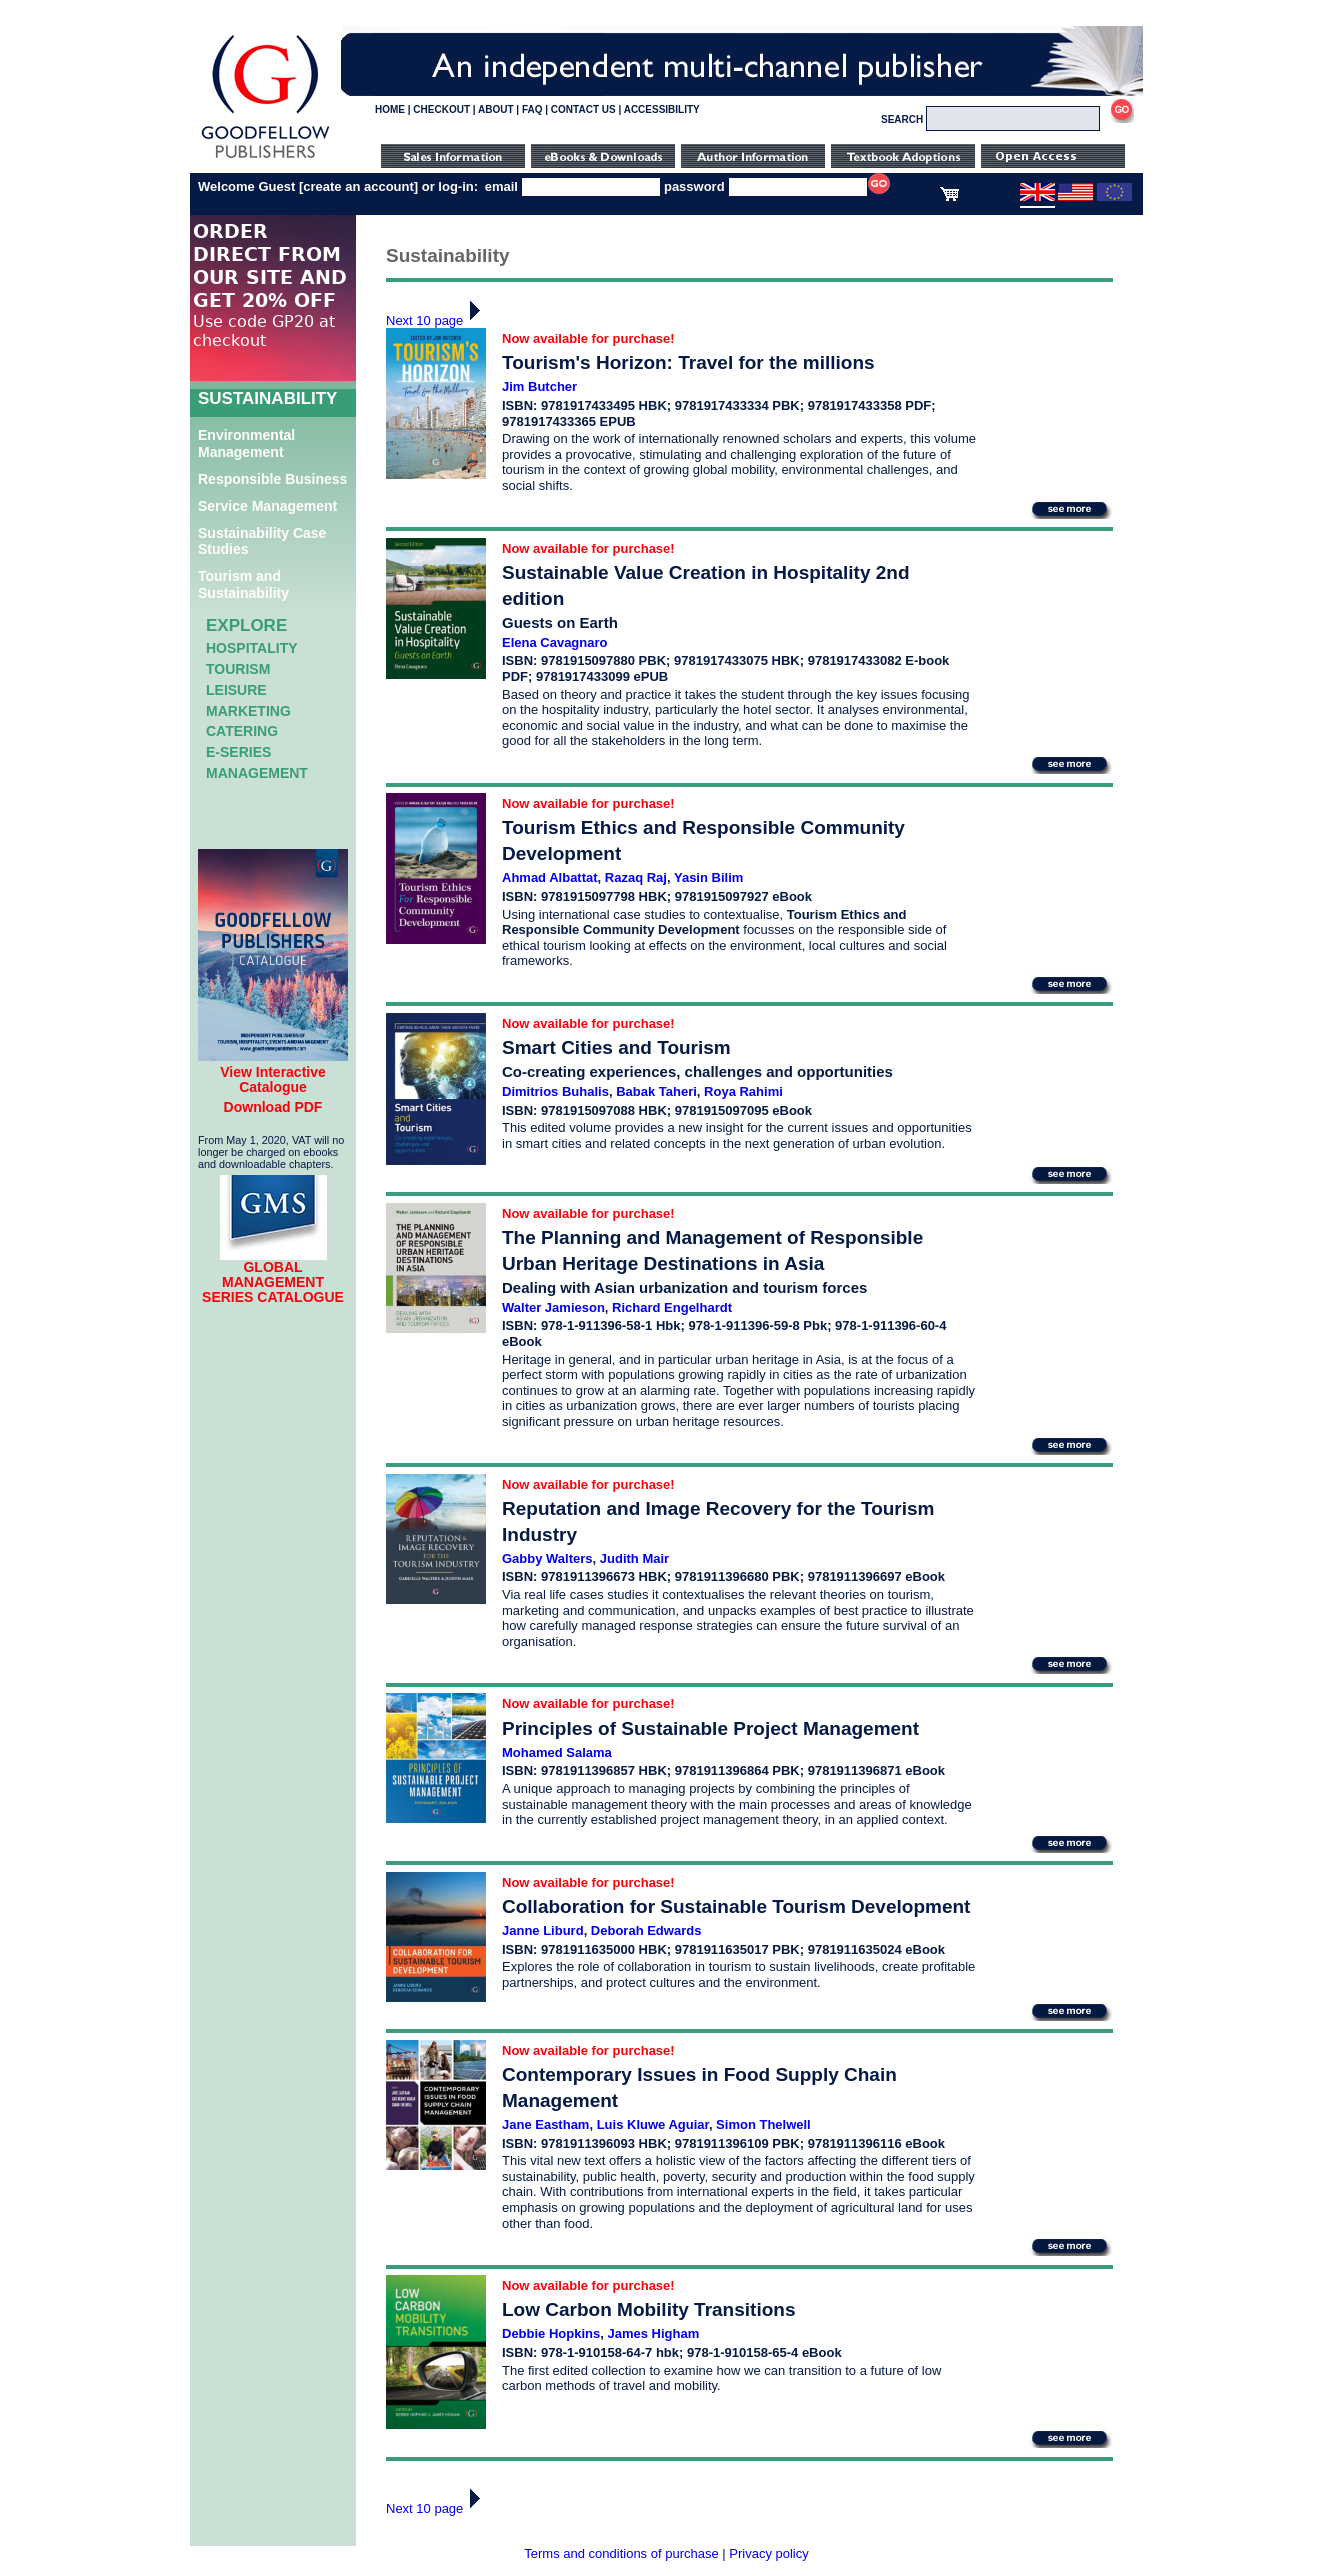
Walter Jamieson (553, 1307)
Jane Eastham (545, 2124)
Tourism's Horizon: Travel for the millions (688, 362)
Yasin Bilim (708, 877)
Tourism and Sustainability (243, 584)
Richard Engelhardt (672, 1307)
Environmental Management (246, 443)
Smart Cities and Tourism (616, 1047)
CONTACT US (583, 109)
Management (257, 773)
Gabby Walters (547, 1558)
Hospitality (252, 648)
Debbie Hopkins (551, 2333)
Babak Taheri (656, 1091)
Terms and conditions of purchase (621, 2553)
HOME (390, 109)
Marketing (248, 711)
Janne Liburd (543, 1930)
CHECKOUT (441, 109)
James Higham (653, 2333)
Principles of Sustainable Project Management (710, 1728)
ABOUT (496, 109)
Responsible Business (272, 479)
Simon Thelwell (763, 2124)
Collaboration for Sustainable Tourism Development (736, 1906)
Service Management (267, 506)
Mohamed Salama (557, 1752)
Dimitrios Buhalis (555, 1091)
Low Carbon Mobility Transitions (648, 2309)
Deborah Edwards (646, 1930)
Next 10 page (438, 320)
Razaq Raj (636, 877)
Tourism (238, 669)
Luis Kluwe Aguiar (653, 2124)
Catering (242, 731)
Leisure (236, 690)
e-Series (238, 752)
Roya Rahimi (743, 1091)
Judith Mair (634, 1558)
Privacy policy (768, 2553)
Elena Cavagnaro (555, 642)
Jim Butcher (539, 386)
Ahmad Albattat (550, 877)
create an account (358, 186)
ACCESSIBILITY (662, 109)
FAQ (532, 109)
